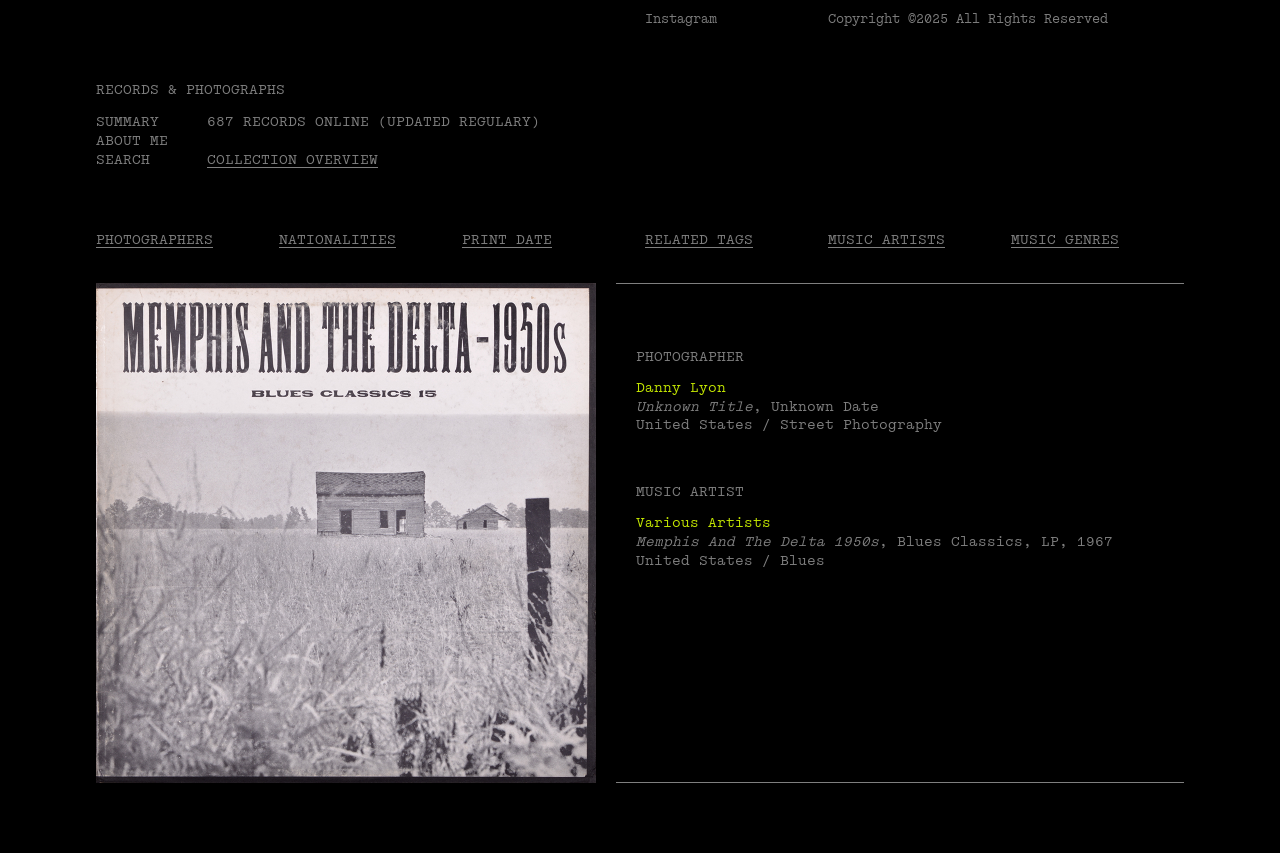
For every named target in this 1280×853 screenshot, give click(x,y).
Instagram (681, 19)
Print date (507, 239)
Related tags (699, 239)
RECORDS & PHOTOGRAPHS (190, 89)
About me (132, 140)
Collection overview (292, 159)
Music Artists (886, 239)
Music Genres (1065, 239)
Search (123, 159)
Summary (127, 121)
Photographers (154, 239)
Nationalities (337, 239)
